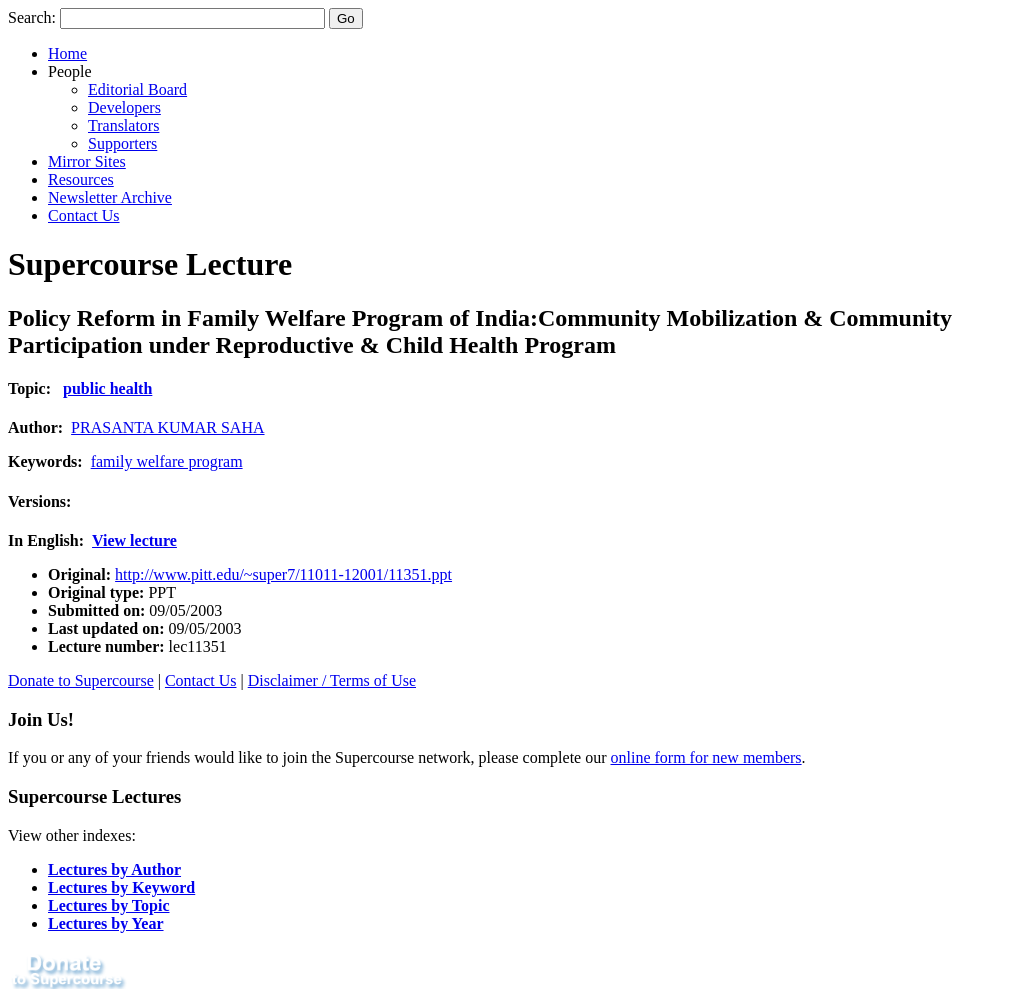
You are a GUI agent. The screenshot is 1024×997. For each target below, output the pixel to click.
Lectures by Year (106, 923)
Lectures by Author (114, 869)
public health (107, 388)
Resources (81, 179)
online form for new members (706, 757)
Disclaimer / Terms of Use (332, 680)
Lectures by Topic (109, 905)
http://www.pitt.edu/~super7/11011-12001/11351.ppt (283, 574)
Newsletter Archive (110, 197)
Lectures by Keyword (121, 887)
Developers (124, 107)
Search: (32, 17)
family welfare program (167, 461)
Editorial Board (137, 89)
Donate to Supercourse (81, 680)
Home (67, 53)
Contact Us (84, 215)
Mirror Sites (87, 161)
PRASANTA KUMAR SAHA (167, 427)
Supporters (122, 143)
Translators (123, 125)
